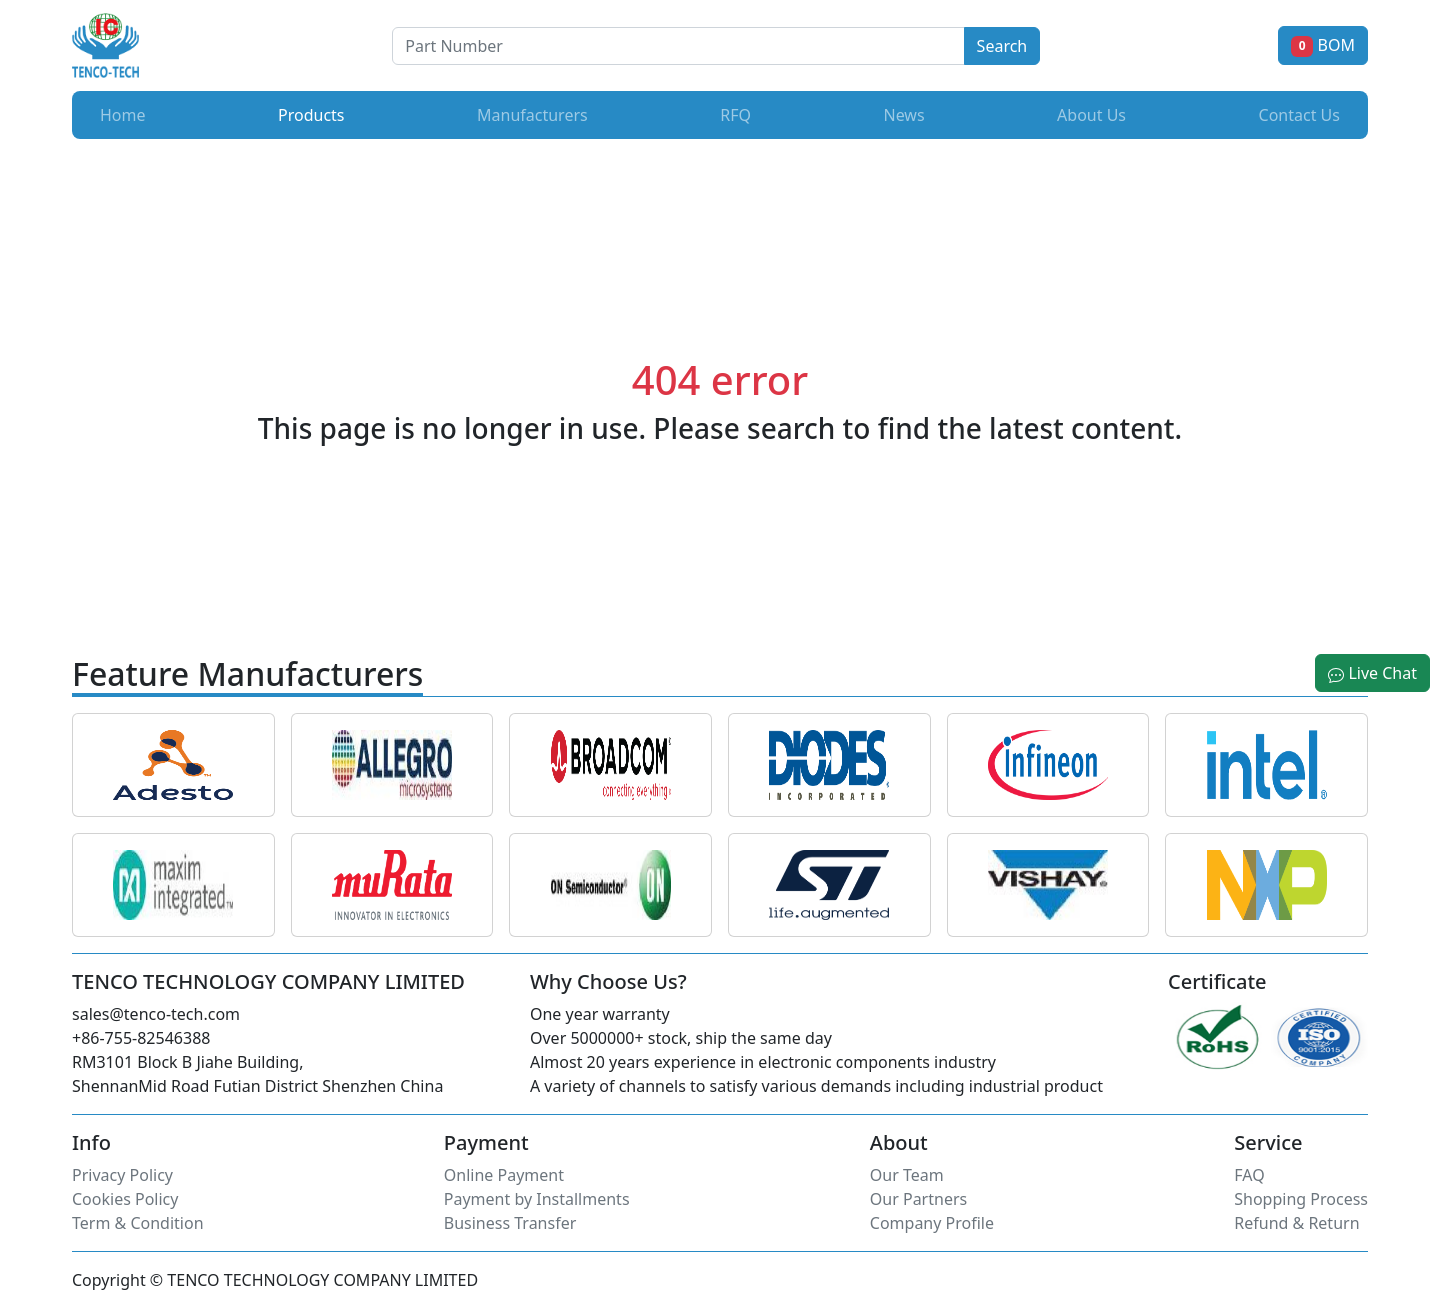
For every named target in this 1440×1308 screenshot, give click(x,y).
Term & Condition (138, 1223)
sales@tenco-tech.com (156, 1014)
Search (1002, 46)
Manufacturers (532, 115)
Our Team (907, 1175)
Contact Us (1299, 115)
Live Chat (1372, 673)
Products (315, 114)
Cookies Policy (125, 1199)
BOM (1323, 45)
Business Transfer (510, 1223)
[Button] (678, 46)
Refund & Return (1296, 1223)
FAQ (1249, 1175)
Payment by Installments (537, 1199)
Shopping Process (1301, 1199)
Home (123, 115)
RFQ (735, 115)
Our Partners (918, 1199)
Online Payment (504, 1175)
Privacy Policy (122, 1175)
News (903, 115)
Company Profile (932, 1223)
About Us (1091, 115)
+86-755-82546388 (141, 1038)
